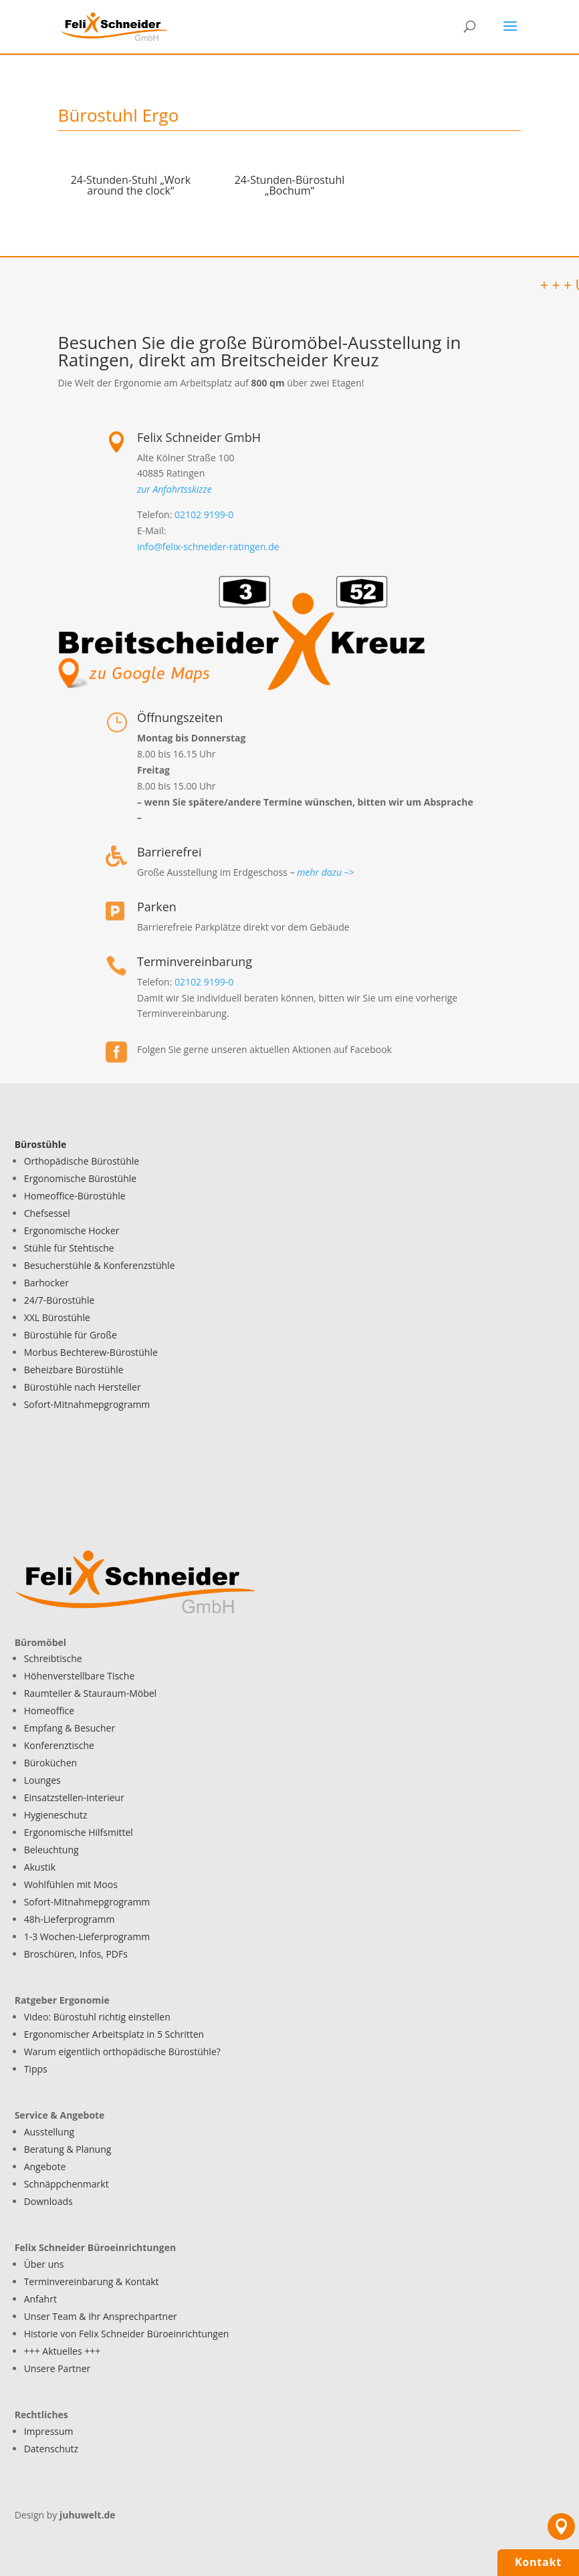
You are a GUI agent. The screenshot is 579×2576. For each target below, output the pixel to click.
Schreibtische (53, 1658)
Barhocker (46, 1282)
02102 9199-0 (204, 514)
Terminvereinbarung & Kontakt (91, 2281)
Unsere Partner (57, 2368)
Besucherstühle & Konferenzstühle (99, 1265)
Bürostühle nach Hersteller (82, 1387)
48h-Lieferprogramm (69, 1919)
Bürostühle (41, 1144)
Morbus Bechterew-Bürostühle (91, 1352)
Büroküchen (50, 1762)
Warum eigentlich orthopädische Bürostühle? (122, 2051)
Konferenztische (59, 1745)
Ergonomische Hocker (72, 1230)
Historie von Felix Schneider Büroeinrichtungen (126, 2333)
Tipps (35, 2069)
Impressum (49, 2431)
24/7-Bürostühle (59, 1300)
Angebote (45, 2166)
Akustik (39, 1867)
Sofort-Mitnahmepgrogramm (87, 1404)
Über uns (44, 2264)
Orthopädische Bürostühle (82, 1161)
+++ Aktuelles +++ (62, 2351)
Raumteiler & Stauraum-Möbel (90, 1693)
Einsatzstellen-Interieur (74, 1797)
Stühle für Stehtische (69, 1248)
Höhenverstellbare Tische (79, 1675)
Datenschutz (51, 2448)
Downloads (48, 2201)
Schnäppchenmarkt (66, 2184)
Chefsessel (47, 1213)
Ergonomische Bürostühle (80, 1178)
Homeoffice (49, 1710)
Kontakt (538, 2562)
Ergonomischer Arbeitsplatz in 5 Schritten (114, 2034)
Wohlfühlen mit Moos (71, 1884)
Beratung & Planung (68, 2149)
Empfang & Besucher (70, 1728)
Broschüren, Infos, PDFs (76, 1954)
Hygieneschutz (56, 1814)
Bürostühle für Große (70, 1334)
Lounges (42, 1780)
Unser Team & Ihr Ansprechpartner (100, 2316)
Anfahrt (40, 2299)
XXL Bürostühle (57, 1317)
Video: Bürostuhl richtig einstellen (97, 2016)
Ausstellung (49, 2131)
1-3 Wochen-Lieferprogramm (87, 1936)
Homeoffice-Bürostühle (75, 1195)
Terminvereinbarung (194, 961)
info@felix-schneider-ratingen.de (208, 546)
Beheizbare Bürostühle (74, 1369)
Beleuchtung (51, 1849)
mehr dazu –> (325, 872)
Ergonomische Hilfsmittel (78, 1832)
